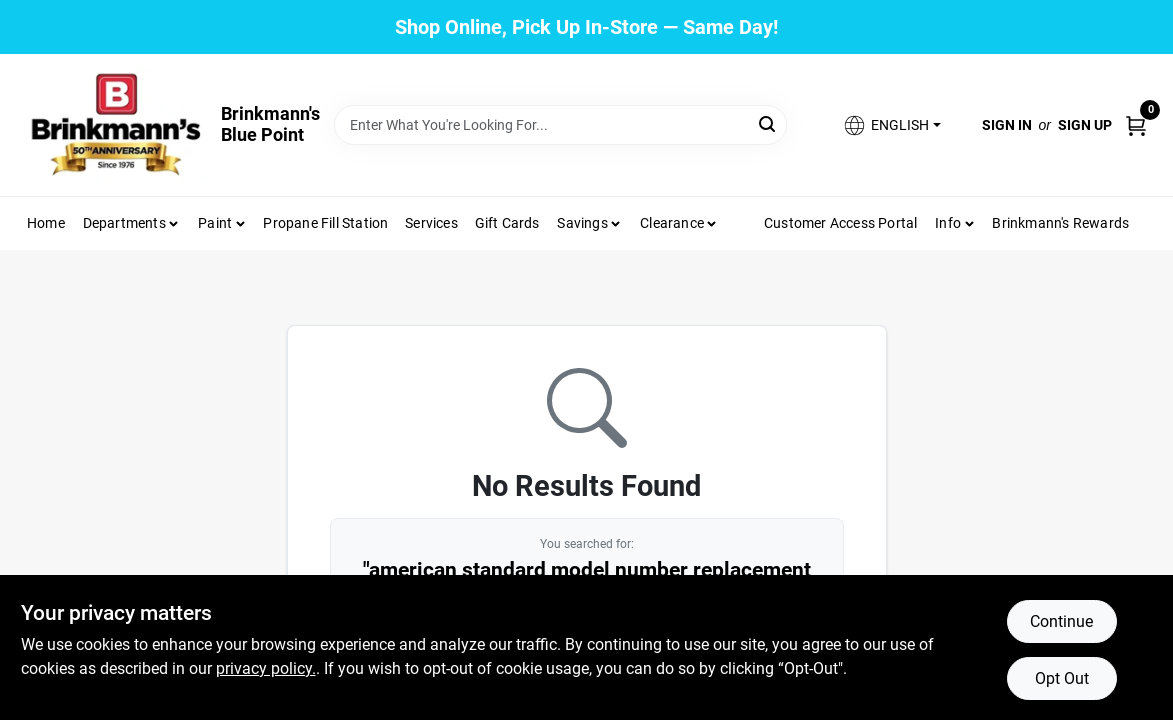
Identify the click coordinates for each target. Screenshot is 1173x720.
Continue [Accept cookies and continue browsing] (1061, 621)
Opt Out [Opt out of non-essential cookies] (1062, 678)
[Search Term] (560, 125)
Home (46, 223)
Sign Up (1085, 125)
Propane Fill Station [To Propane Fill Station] (325, 223)
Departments (124, 223)
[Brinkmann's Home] (117, 125)
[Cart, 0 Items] (1136, 124)
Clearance (672, 223)
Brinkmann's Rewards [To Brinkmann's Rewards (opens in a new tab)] (1060, 223)
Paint (215, 223)
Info (948, 223)
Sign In (1007, 125)
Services (431, 223)
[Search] (768, 123)
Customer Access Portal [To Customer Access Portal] (840, 223)
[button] (891, 125)
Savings (582, 223)
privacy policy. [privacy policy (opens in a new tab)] (266, 668)
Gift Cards (507, 223)
